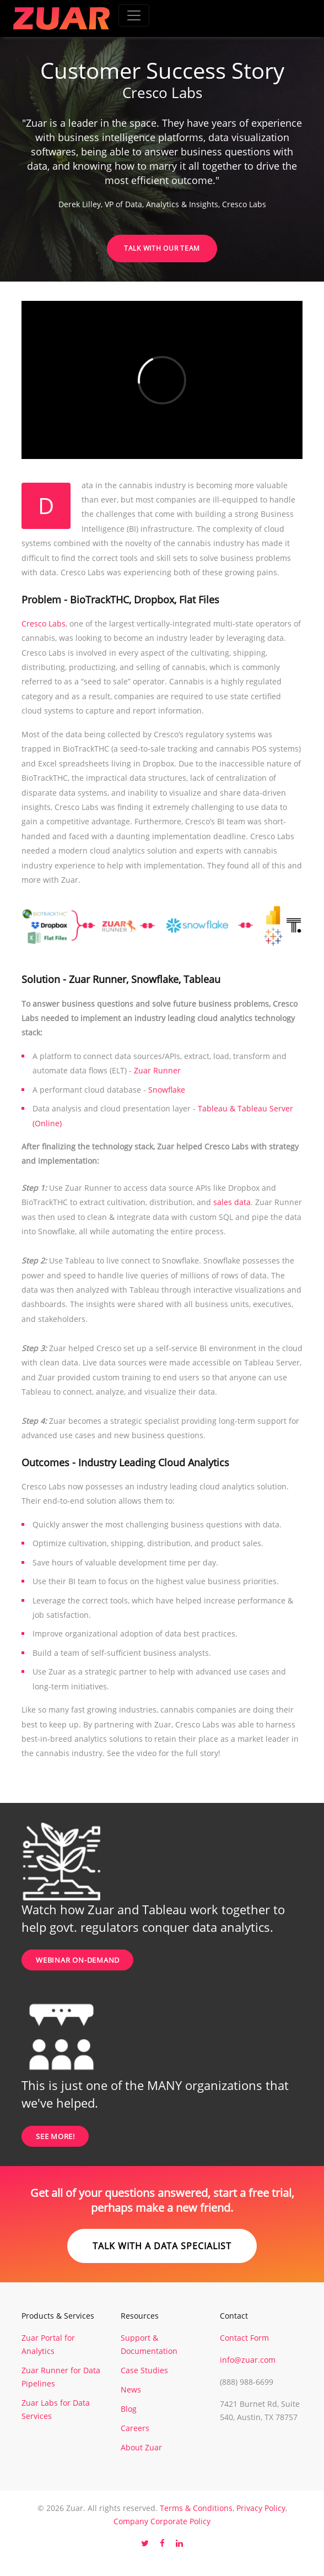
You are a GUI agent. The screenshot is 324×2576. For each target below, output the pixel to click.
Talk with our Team (162, 248)
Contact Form (244, 2337)
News (131, 2389)
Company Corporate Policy (162, 2521)
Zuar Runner (157, 1070)
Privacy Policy (260, 2508)
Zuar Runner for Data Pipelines (60, 2377)
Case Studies (144, 2370)
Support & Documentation (149, 2344)
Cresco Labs (43, 623)
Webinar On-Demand (78, 1960)
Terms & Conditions (196, 2508)
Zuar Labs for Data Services (55, 2409)
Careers (135, 2428)
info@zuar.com (248, 2359)
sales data (232, 1202)
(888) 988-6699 (246, 2382)
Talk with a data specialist (162, 2246)
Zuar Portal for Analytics (48, 2344)
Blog (129, 2409)
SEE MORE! (55, 2136)
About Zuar (141, 2447)
